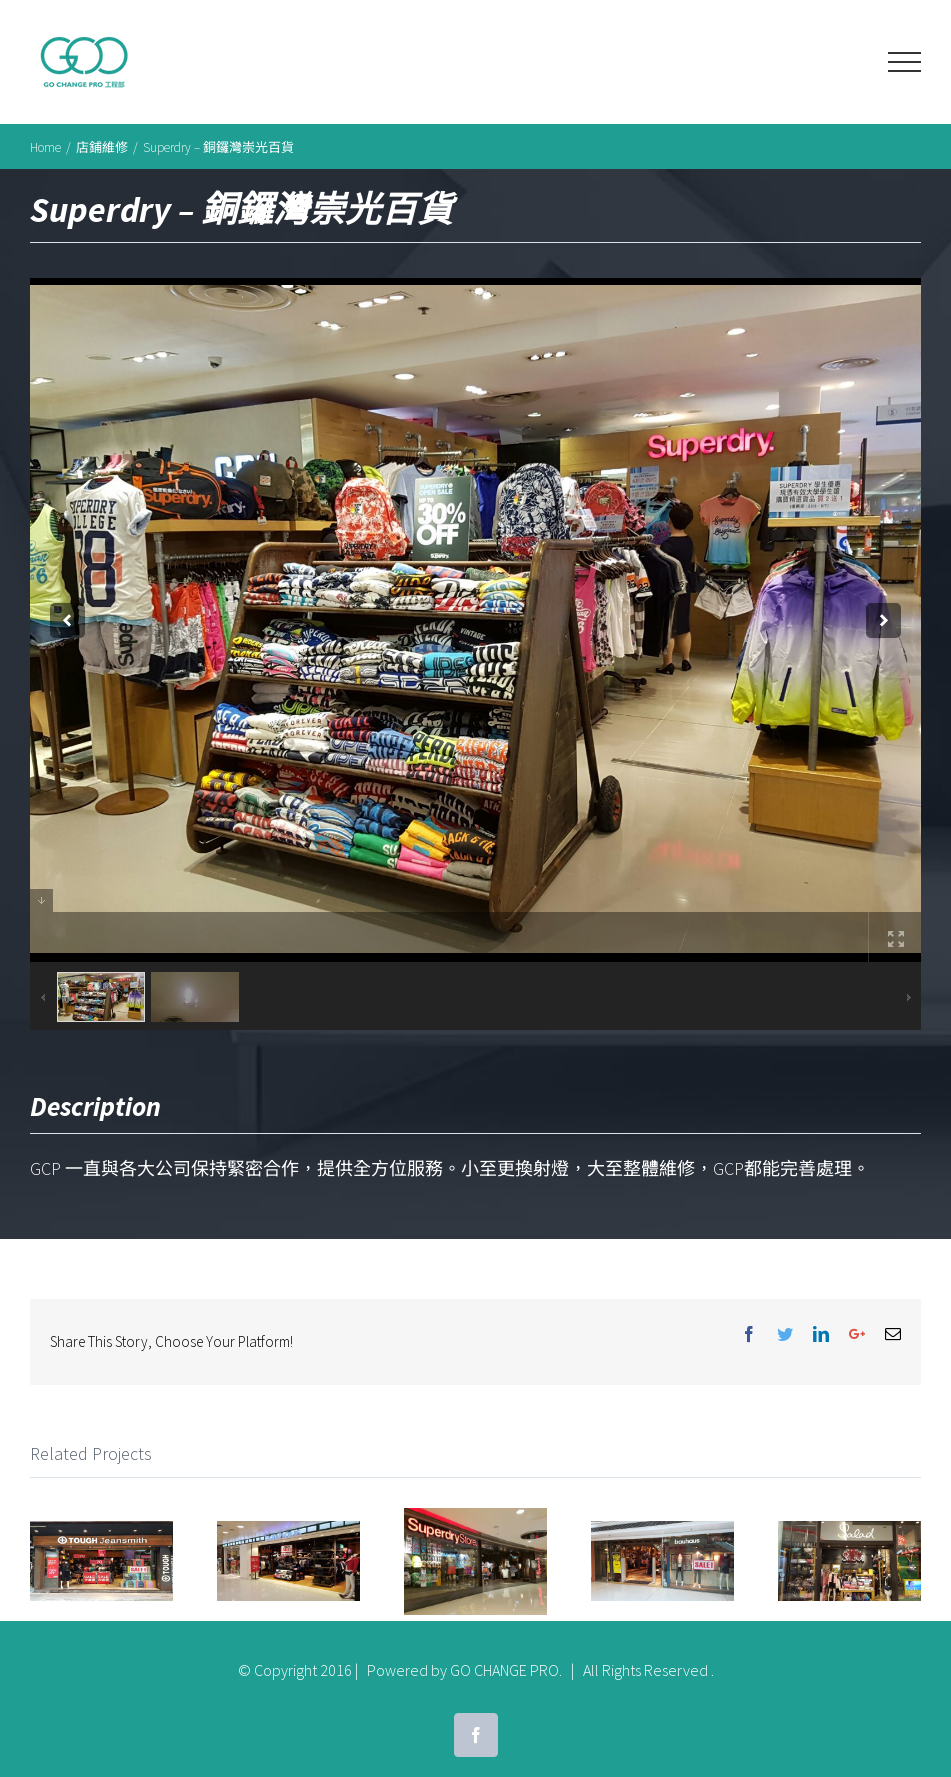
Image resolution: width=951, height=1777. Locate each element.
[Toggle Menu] (904, 62)
